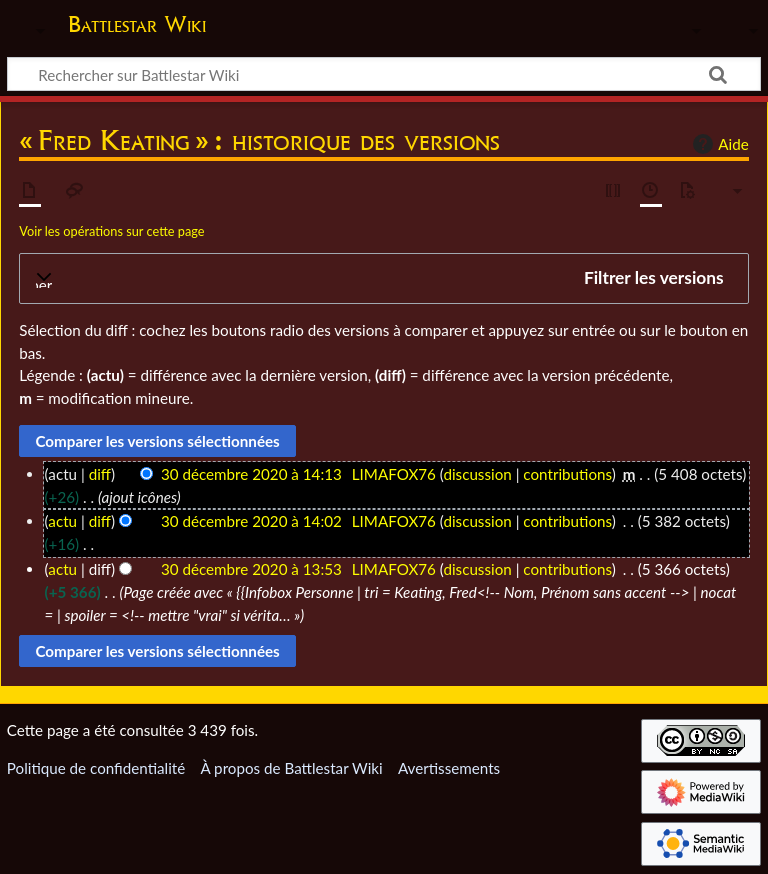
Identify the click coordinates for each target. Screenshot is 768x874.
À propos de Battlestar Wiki (291, 768)
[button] (384, 278)
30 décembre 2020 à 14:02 (251, 521)
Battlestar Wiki (137, 24)
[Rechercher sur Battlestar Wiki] (384, 74)
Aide (718, 144)
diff (100, 474)
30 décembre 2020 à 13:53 (251, 569)
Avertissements (449, 768)
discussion (477, 474)
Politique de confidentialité (96, 768)
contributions (567, 474)
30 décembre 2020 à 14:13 (251, 474)
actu (62, 521)
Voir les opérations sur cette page (111, 231)
